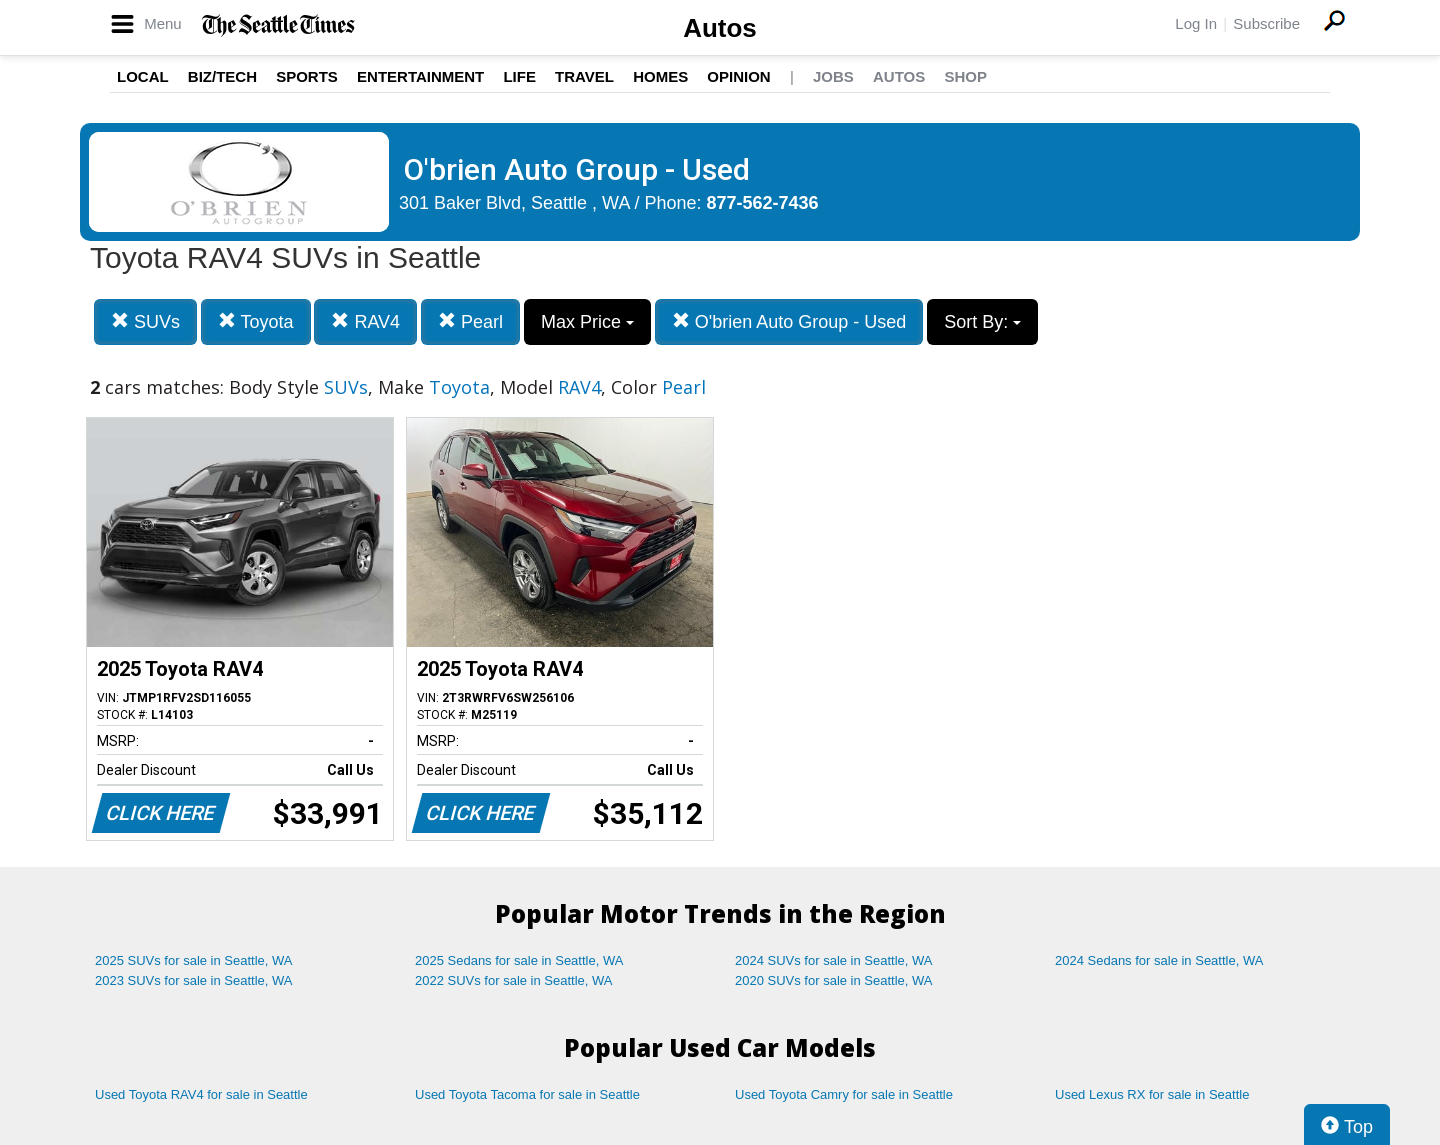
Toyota (256, 321)
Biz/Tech (222, 76)
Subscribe (1266, 23)
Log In (1196, 23)
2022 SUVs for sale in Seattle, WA (514, 980)
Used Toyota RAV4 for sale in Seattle (201, 1094)
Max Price (587, 322)
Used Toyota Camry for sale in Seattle (844, 1094)
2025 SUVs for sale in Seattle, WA (194, 960)
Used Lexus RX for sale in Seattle (1152, 1094)
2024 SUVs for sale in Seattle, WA (834, 960)
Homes (660, 76)
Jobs (833, 76)
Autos (720, 28)
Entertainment (420, 76)
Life (519, 76)
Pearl (470, 321)
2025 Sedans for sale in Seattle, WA (519, 960)
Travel (584, 76)
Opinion (738, 76)
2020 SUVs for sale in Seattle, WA (834, 980)
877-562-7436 (763, 203)
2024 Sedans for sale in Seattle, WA (1159, 960)
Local (143, 76)
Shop (965, 76)
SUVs (145, 321)
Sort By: (982, 322)
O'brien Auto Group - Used (789, 321)
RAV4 (365, 321)
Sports (307, 76)
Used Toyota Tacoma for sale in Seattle (527, 1094)
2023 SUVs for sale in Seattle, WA (194, 980)
